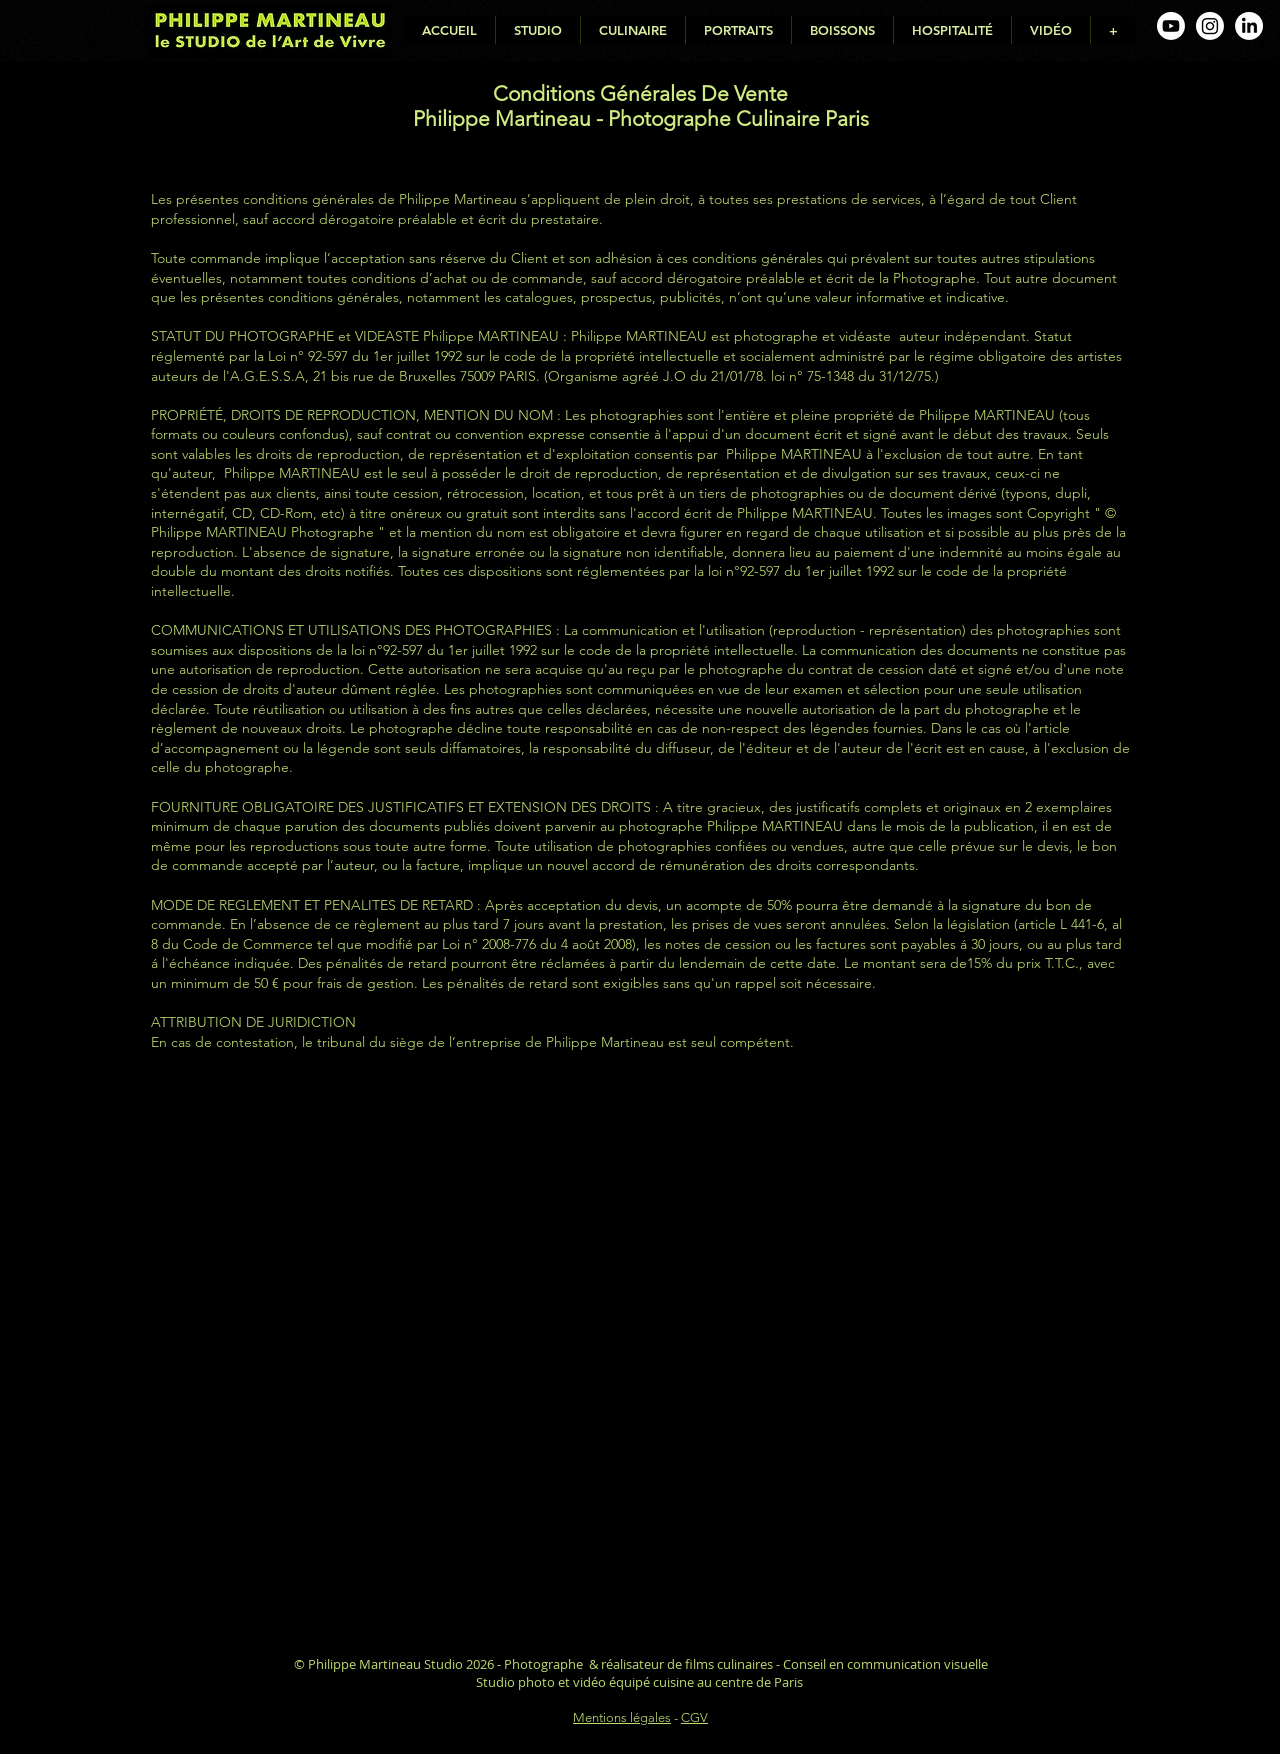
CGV (694, 1717)
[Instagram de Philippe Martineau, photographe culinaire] (1210, 26)
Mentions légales (622, 1717)
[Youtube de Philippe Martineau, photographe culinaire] (1171, 26)
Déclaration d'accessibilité (640, 1736)
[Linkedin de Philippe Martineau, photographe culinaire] (1249, 26)
